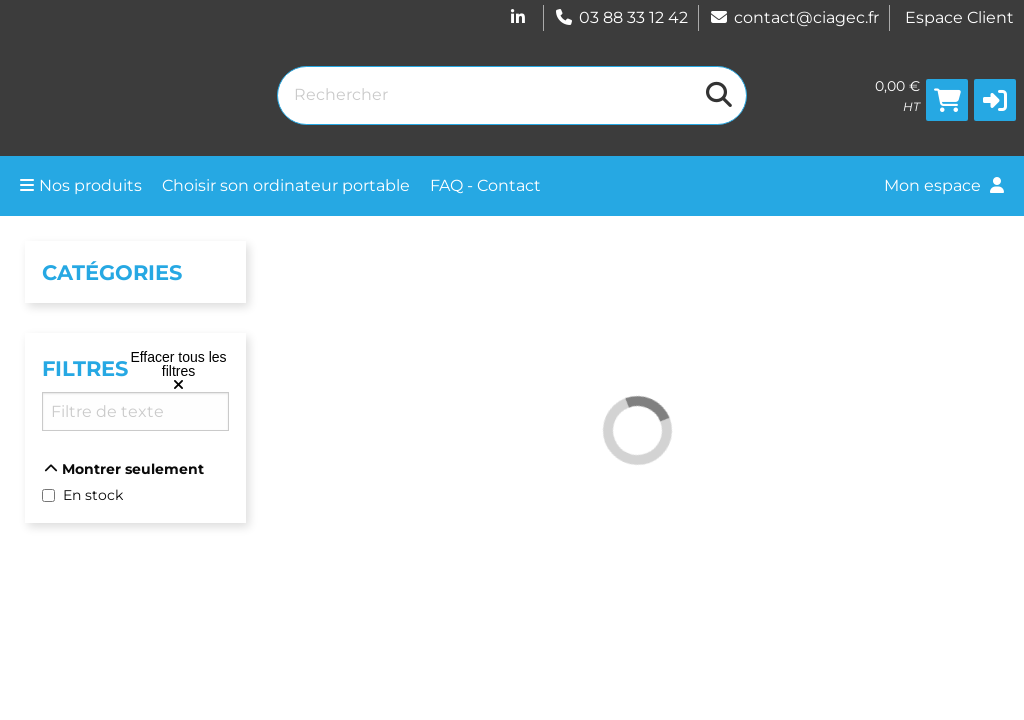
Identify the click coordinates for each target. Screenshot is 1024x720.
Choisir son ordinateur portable (286, 185)
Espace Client (959, 17)
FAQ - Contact (485, 185)
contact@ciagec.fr (794, 17)
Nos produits (81, 185)
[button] (995, 100)
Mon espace (944, 185)
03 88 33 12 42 (621, 17)
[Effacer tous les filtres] (178, 371)
